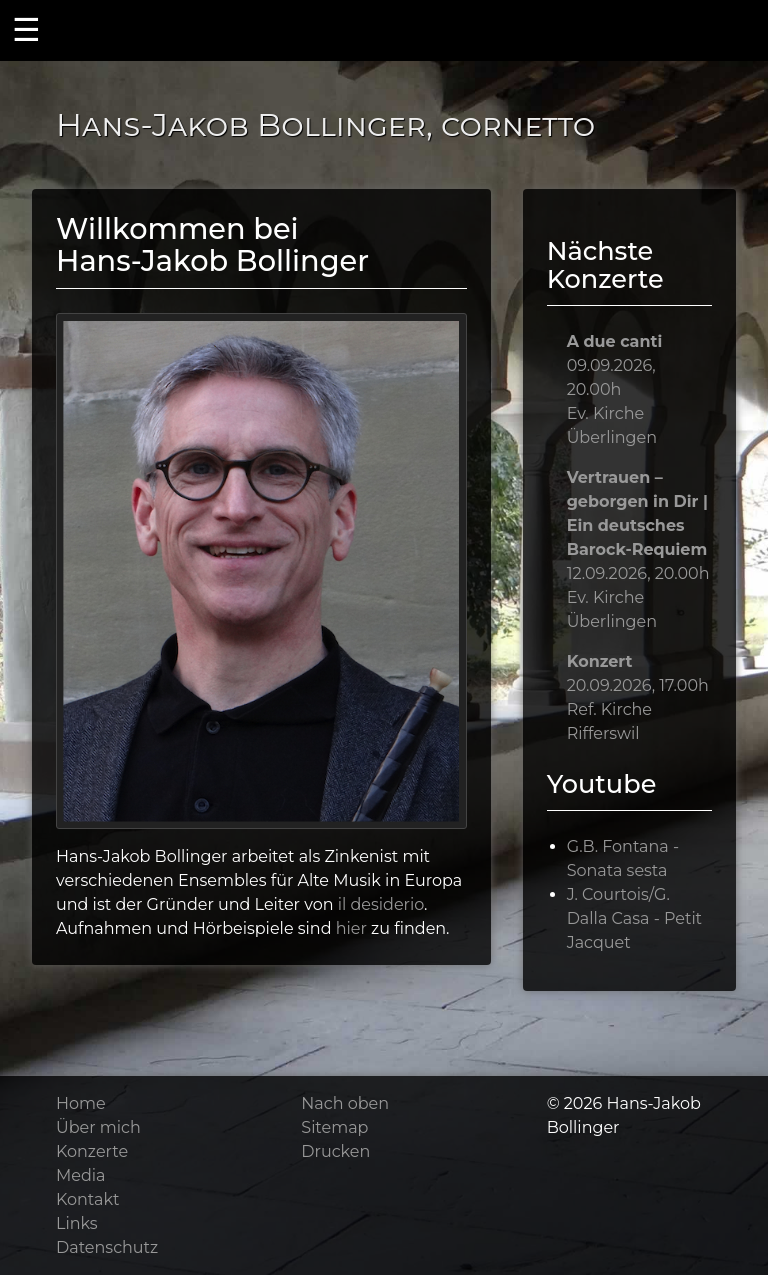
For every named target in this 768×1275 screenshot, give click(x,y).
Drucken (335, 1151)
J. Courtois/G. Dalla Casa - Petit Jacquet (634, 918)
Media (81, 1175)
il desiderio (381, 904)
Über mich (98, 1127)
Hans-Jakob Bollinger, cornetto (325, 124)
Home (81, 1103)
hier (351, 928)
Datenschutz (107, 1247)
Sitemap (334, 1127)
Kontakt (88, 1199)
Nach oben (345, 1103)
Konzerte (92, 1151)
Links (77, 1223)
